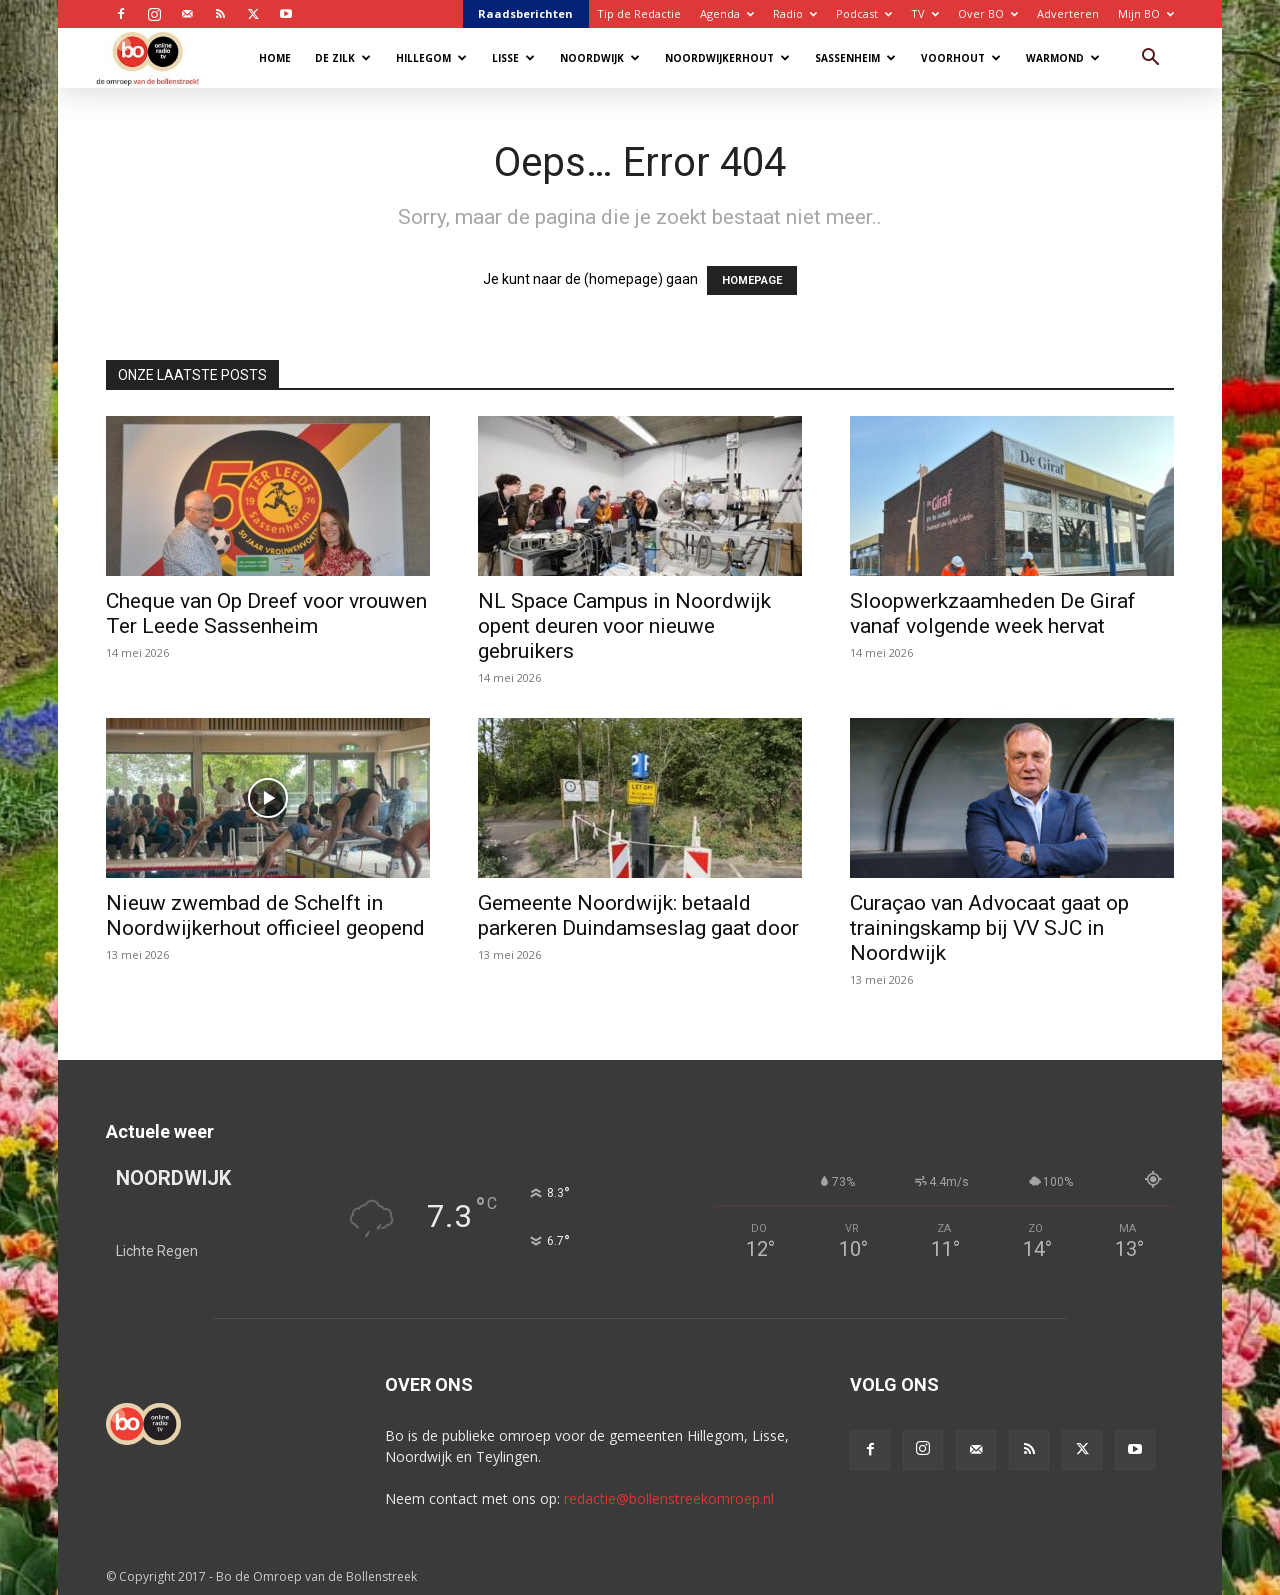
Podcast (864, 13)
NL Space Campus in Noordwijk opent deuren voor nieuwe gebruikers (624, 626)
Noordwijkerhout (727, 58)
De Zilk (343, 58)
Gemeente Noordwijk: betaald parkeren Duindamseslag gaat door (638, 915)
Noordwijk (600, 58)
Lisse (513, 58)
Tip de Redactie (639, 13)
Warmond (1063, 58)
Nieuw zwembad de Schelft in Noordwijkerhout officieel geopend (265, 915)
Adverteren (1068, 13)
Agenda (727, 13)
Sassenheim (855, 58)
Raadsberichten (525, 13)
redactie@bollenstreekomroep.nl (669, 1498)
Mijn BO (1146, 13)
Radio (795, 13)
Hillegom (431, 58)
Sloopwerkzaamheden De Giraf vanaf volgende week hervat (993, 613)
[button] (1150, 59)
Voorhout (961, 58)
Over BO (988, 13)
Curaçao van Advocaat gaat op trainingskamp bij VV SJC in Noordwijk (989, 928)
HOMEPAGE (752, 280)
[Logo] (157, 57)
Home (275, 58)
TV (925, 13)
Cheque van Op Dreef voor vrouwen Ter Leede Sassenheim (266, 613)
